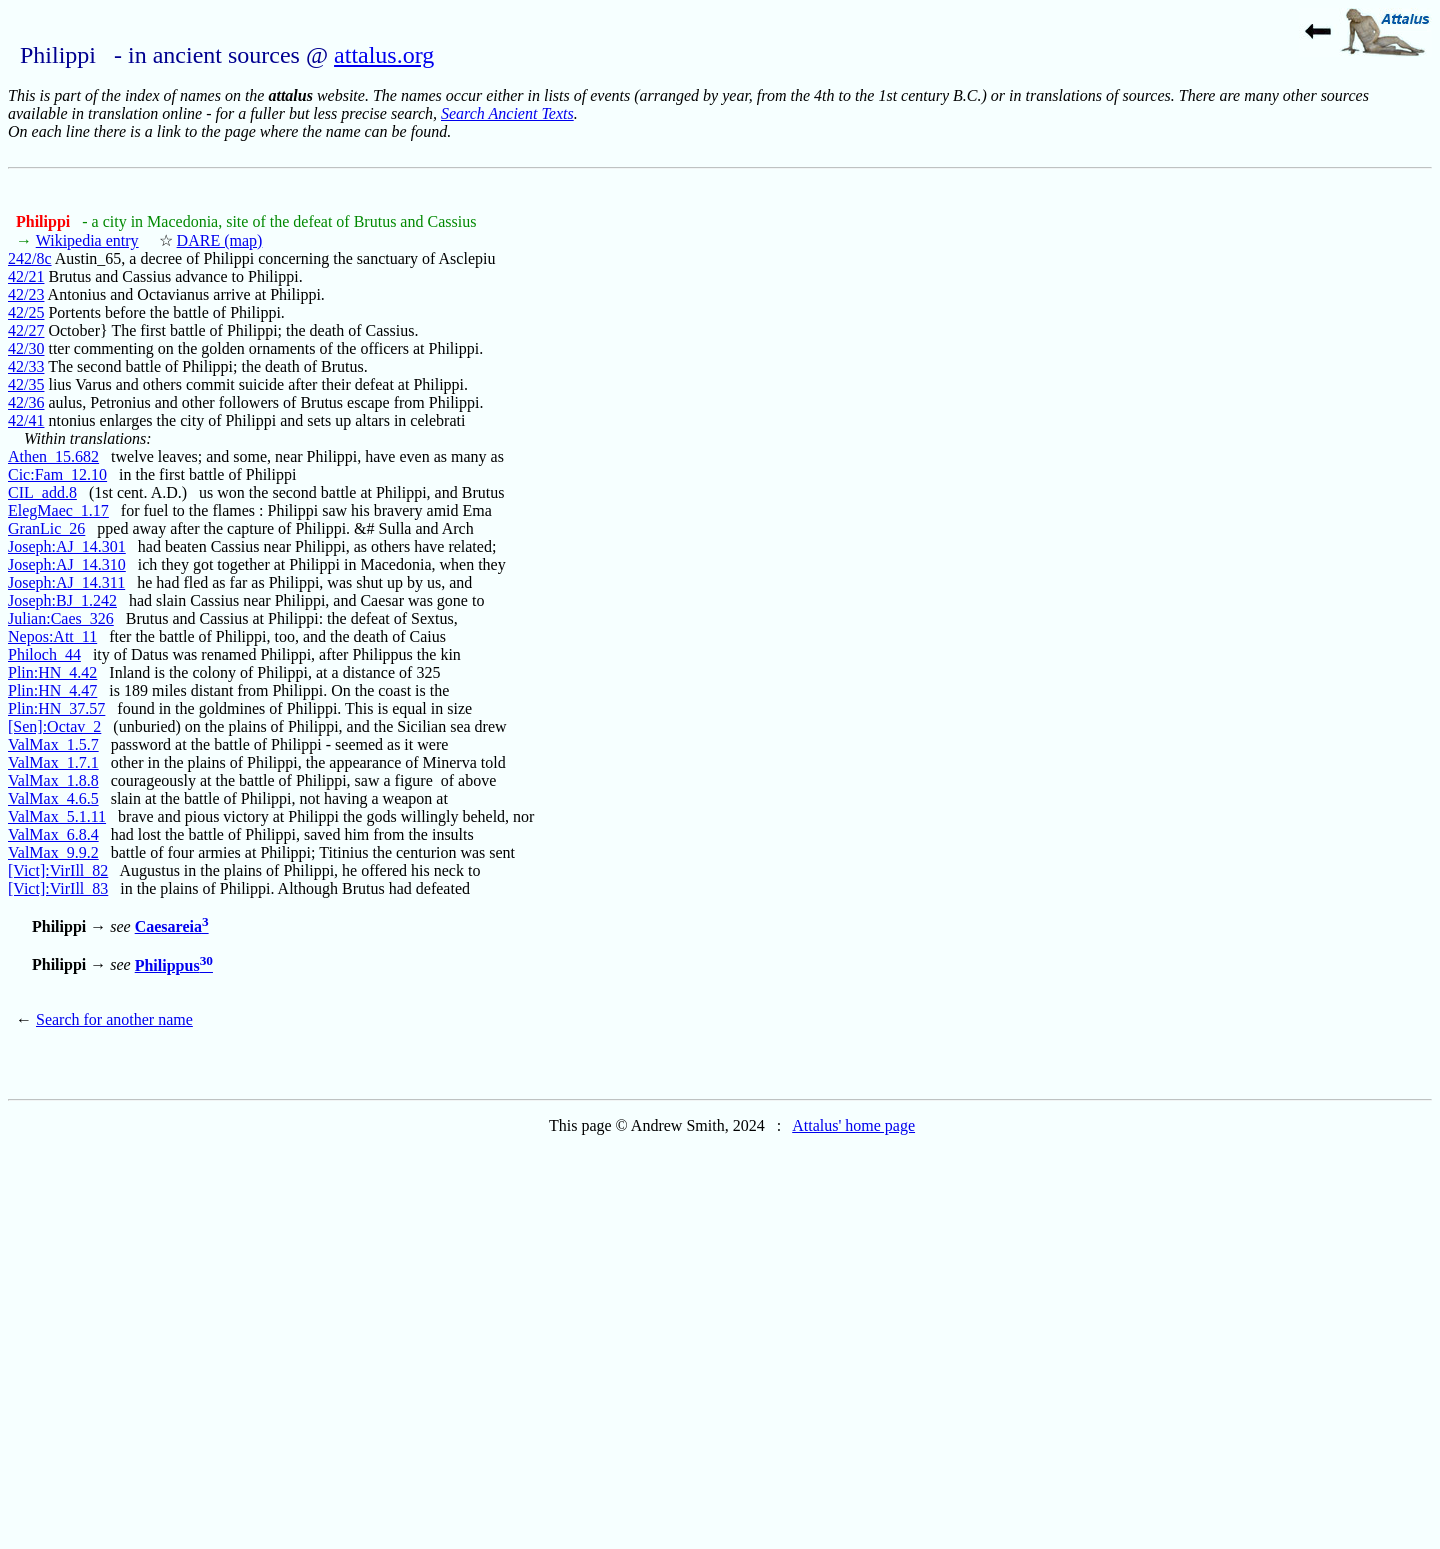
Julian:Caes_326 (61, 618)
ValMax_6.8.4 (53, 834)
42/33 (26, 366)
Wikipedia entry (87, 240)
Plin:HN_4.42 (52, 672)
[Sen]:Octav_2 (54, 726)
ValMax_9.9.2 (53, 852)
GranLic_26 (46, 528)
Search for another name (114, 1019)
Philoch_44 (44, 654)
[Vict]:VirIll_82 (58, 870)
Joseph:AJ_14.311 (66, 582)
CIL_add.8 (42, 492)
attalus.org (384, 55)
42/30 (26, 348)
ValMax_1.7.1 (53, 762)
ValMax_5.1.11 (57, 816)
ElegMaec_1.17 (58, 510)
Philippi (45, 221)
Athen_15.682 (53, 456)
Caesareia (172, 926)
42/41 (26, 420)
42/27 (26, 330)
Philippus (174, 965)
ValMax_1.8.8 (53, 780)
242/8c (30, 258)
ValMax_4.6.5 (53, 798)
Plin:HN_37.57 (56, 708)
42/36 (26, 402)
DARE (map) (220, 240)
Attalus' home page (853, 1125)
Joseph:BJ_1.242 (62, 600)
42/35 (26, 384)
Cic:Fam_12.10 (57, 474)
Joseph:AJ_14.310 (67, 564)
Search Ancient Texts (507, 113)
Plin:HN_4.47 (52, 690)
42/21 (26, 276)
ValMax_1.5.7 (53, 744)
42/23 (26, 294)
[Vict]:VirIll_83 (58, 888)
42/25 (26, 312)
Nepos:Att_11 (52, 636)
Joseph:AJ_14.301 (67, 546)
